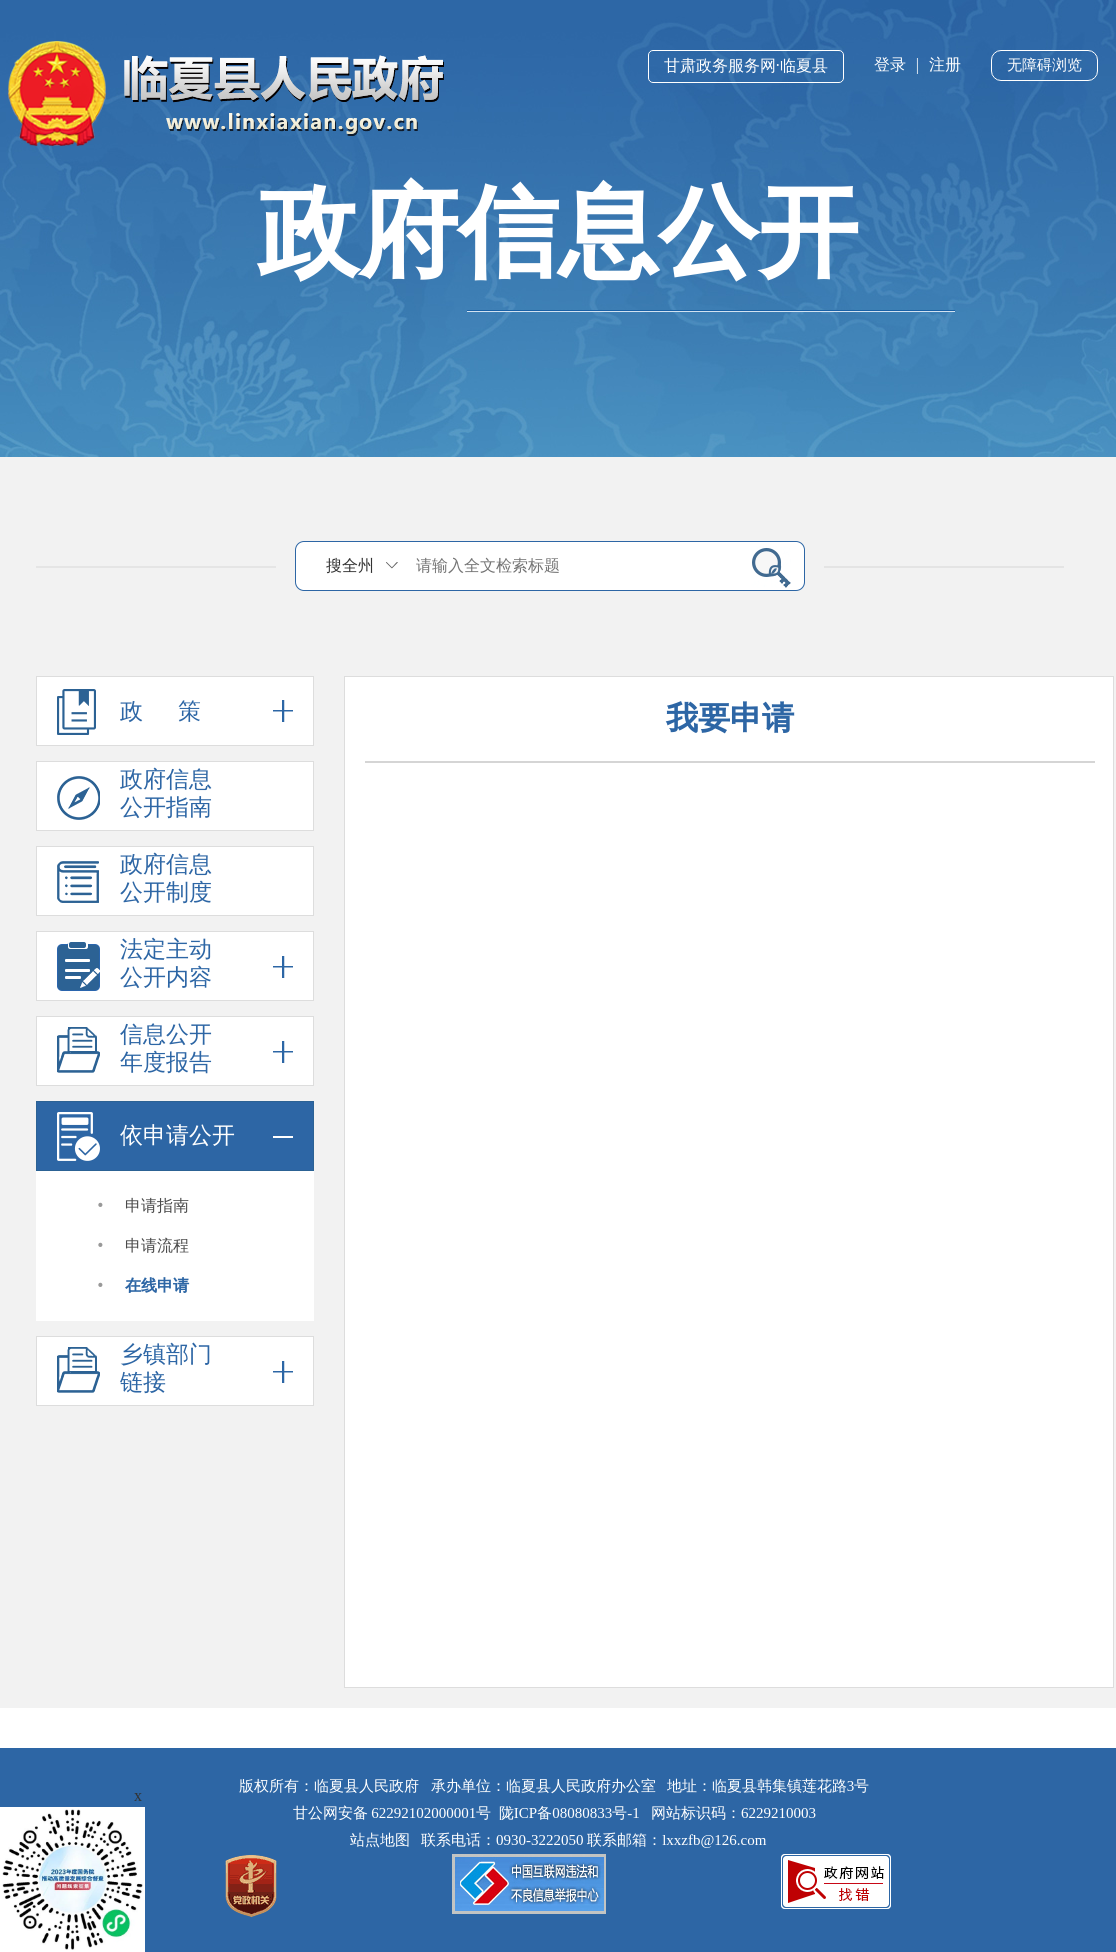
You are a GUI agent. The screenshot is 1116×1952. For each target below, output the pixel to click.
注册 (945, 64)
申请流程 (157, 1245)
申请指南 (157, 1205)
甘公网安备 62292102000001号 (392, 1813)
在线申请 (157, 1285)
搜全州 (350, 565)
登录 (890, 64)
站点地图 (384, 1840)
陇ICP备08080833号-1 (569, 1813)
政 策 (175, 711)
